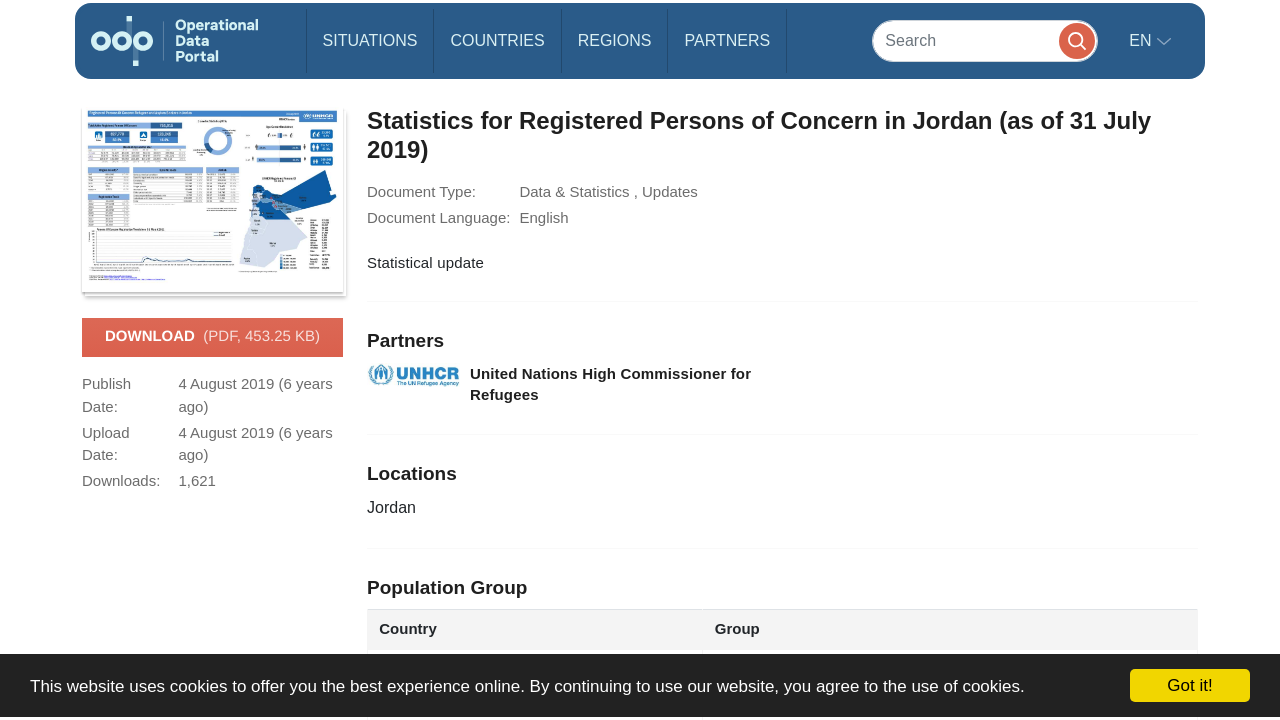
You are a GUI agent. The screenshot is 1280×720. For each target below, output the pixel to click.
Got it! (1189, 685)
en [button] (1142, 40)
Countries (497, 40)
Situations (370, 40)
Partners (727, 40)
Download (212, 337)
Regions (615, 40)
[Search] (985, 40)
